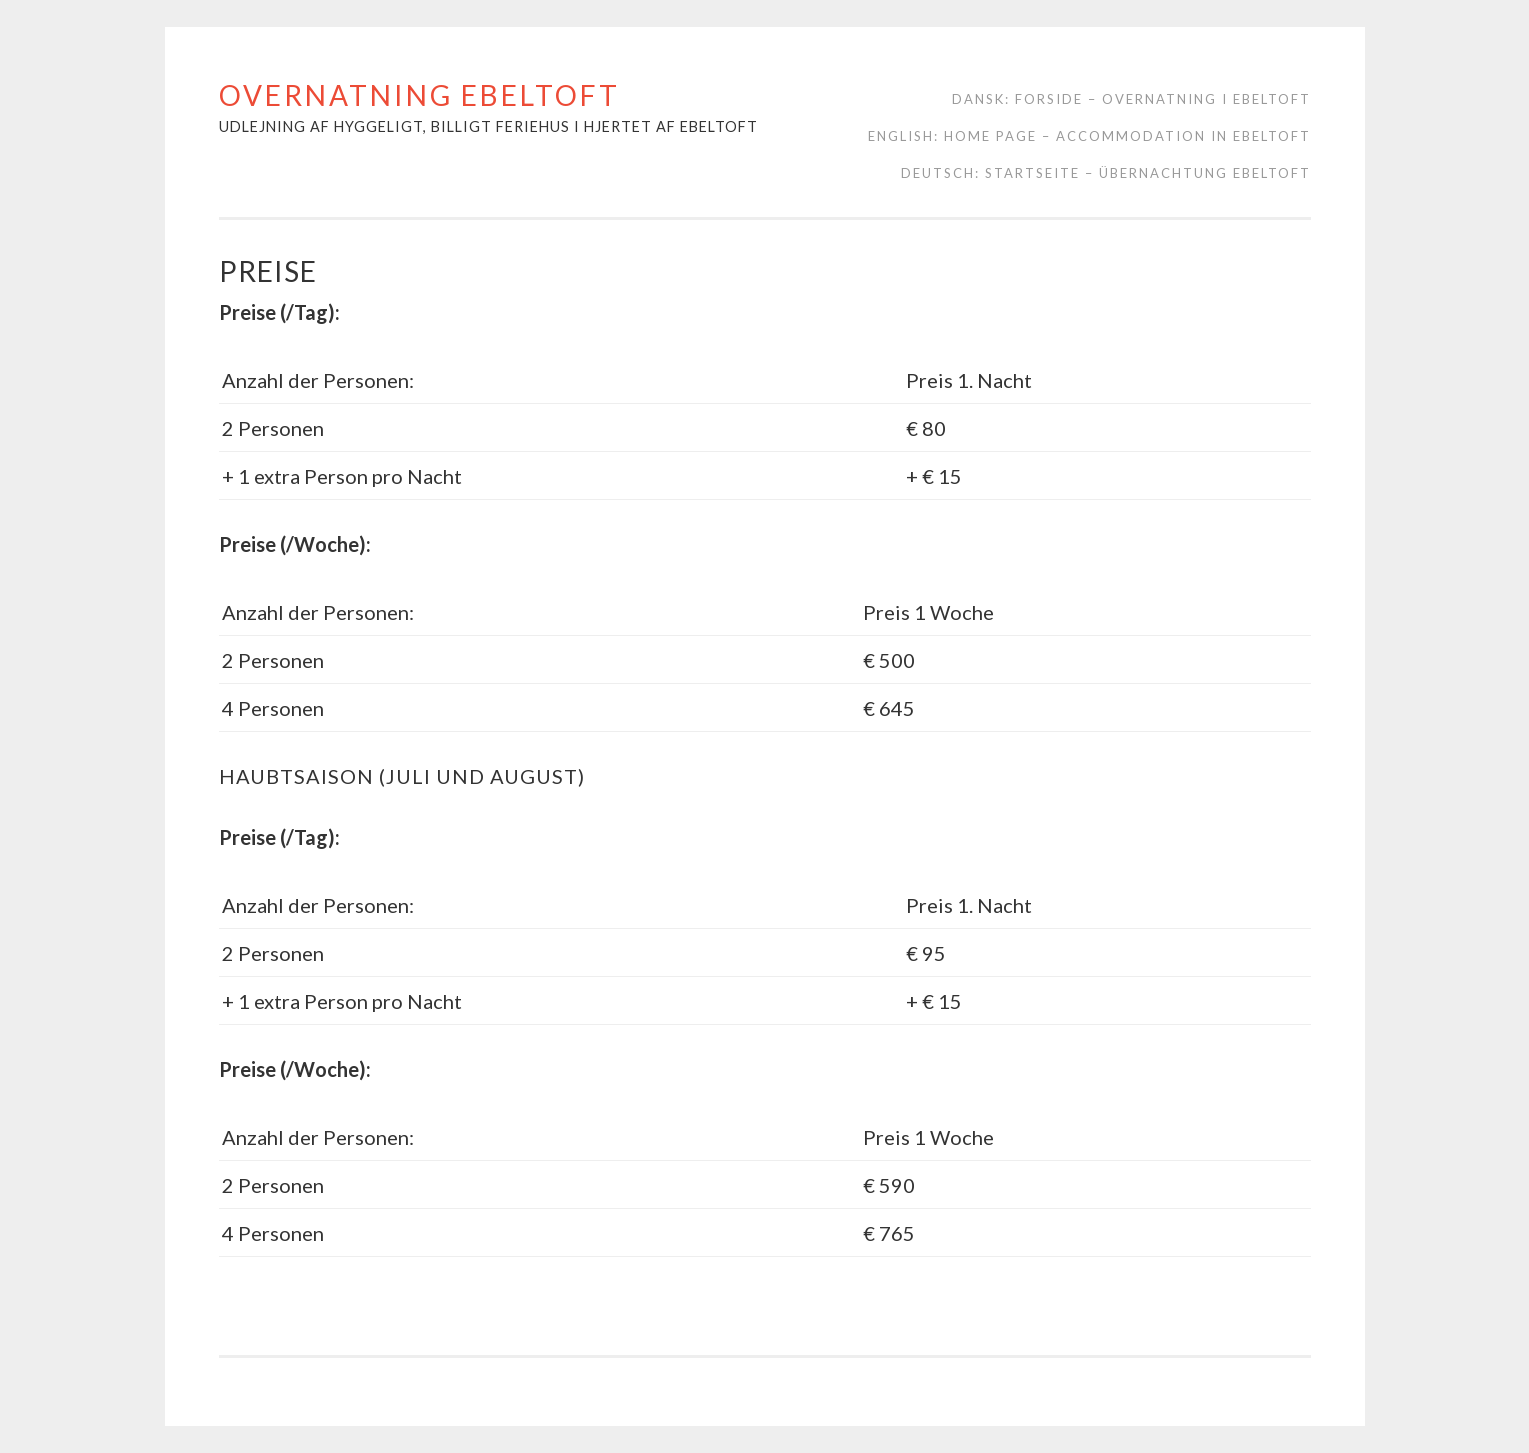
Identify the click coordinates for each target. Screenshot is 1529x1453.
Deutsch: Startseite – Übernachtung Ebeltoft (1106, 173)
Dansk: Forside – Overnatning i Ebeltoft (1131, 99)
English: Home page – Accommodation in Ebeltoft (1089, 136)
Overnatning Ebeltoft (419, 95)
